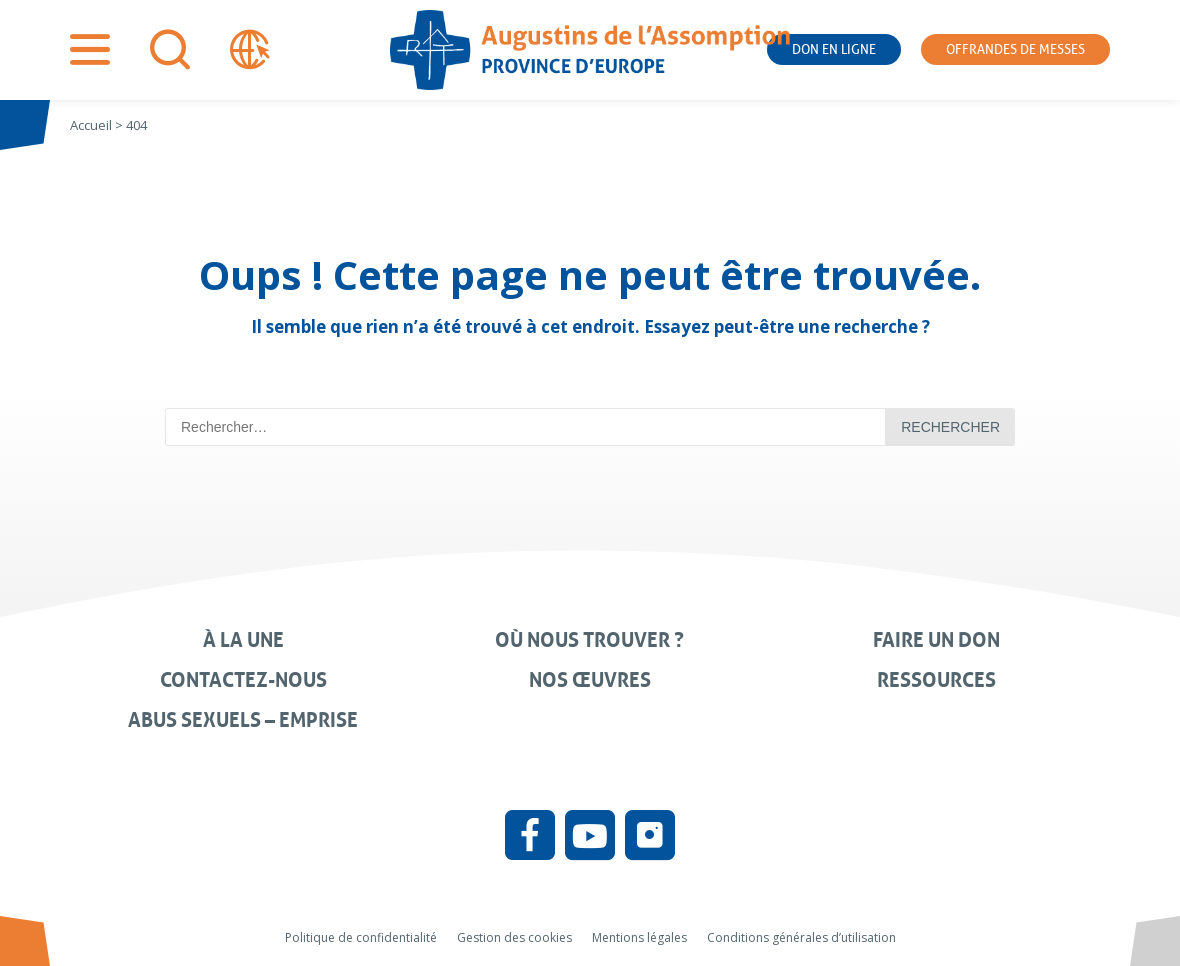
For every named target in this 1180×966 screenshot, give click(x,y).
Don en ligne (834, 49)
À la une (243, 640)
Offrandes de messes (1015, 49)
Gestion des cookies (514, 937)
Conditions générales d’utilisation (801, 937)
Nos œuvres (590, 680)
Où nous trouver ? (589, 640)
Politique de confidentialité (361, 937)
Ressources (936, 680)
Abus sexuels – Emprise (243, 720)
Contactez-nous (243, 680)
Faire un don (936, 640)
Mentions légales (639, 937)
